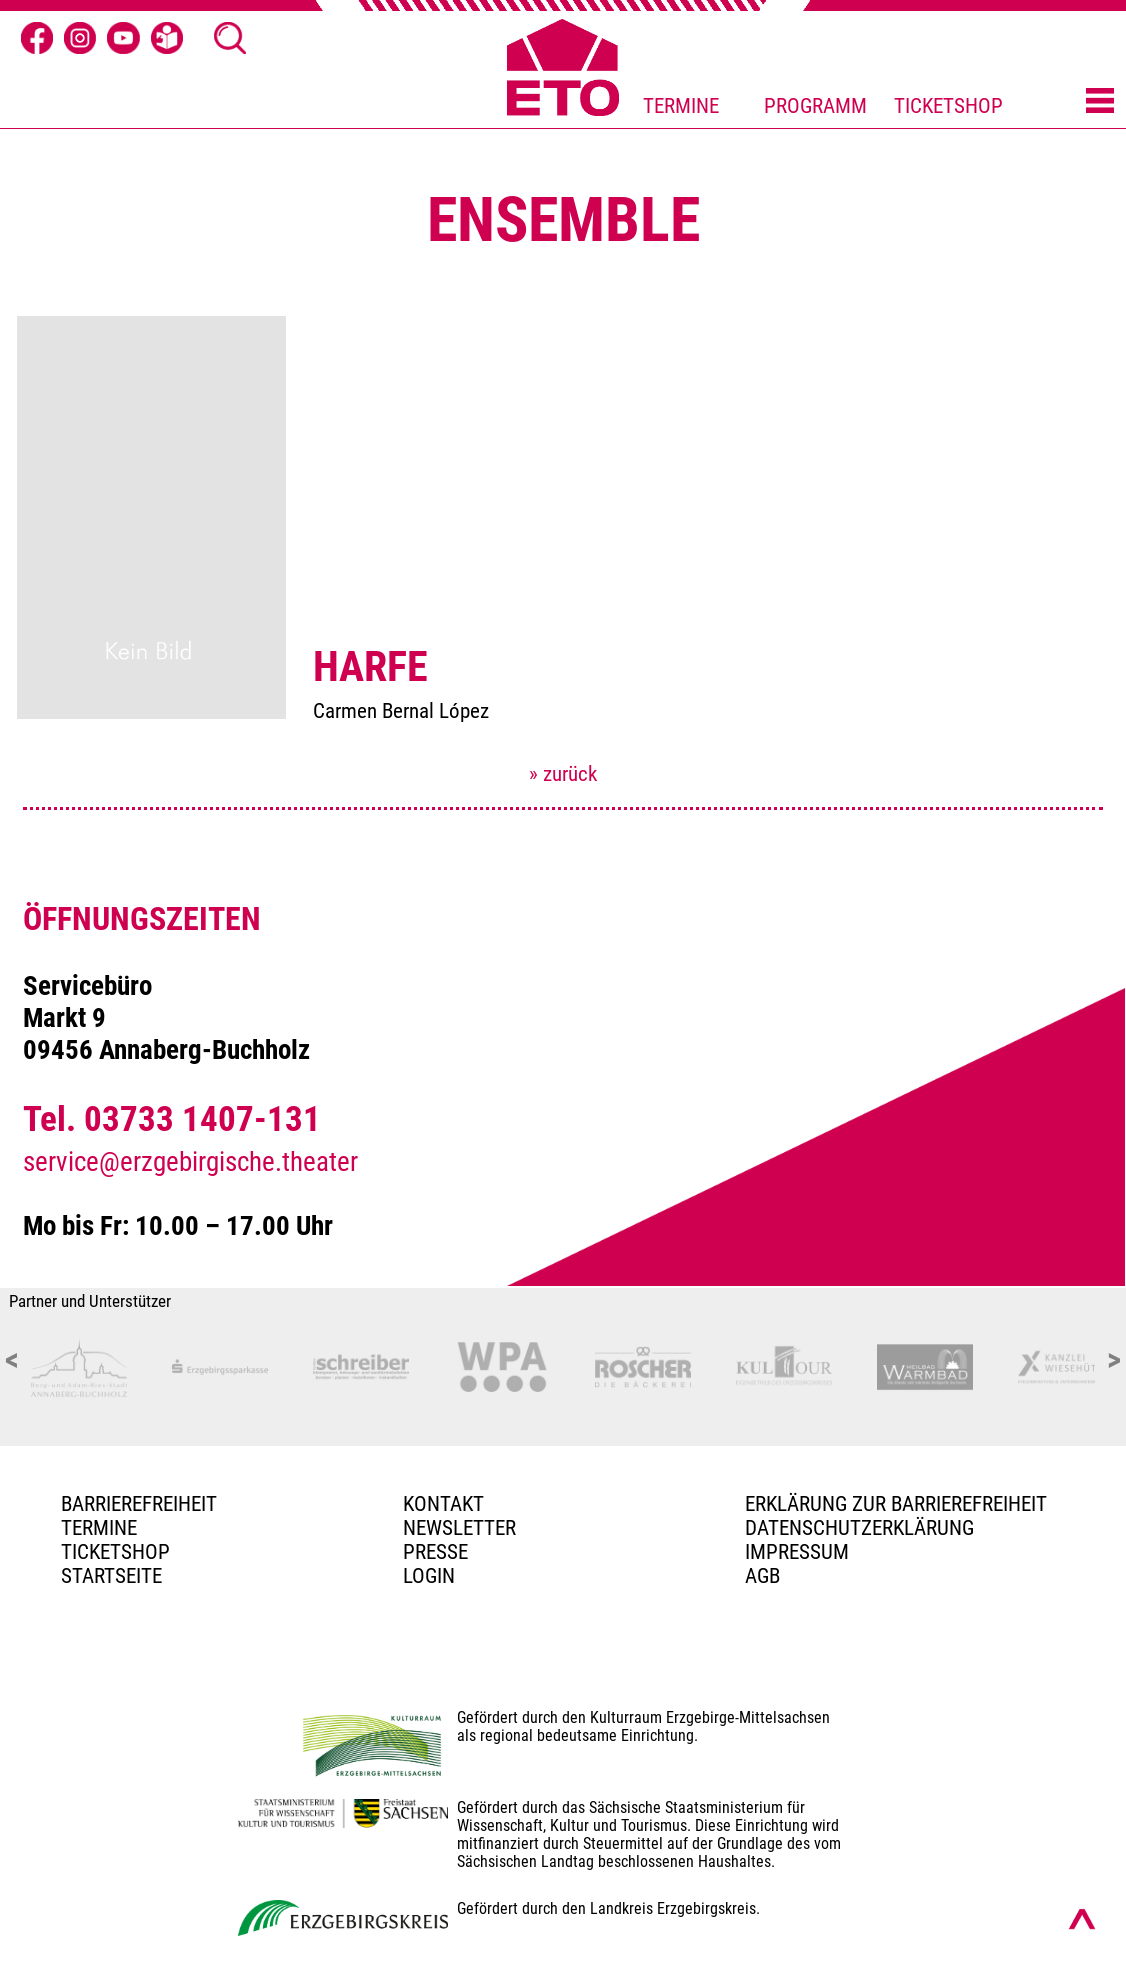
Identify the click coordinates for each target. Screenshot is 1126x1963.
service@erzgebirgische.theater (190, 1162)
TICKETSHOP (948, 106)
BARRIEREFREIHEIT (139, 1504)
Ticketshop (115, 1552)
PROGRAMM (815, 106)
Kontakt (443, 1504)
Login (429, 1576)
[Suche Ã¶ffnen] (230, 38)
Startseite (111, 1576)
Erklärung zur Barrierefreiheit (896, 1504)
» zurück (563, 774)
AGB (762, 1576)
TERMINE (681, 106)
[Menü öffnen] (1100, 102)
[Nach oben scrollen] (1082, 1919)
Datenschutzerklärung (859, 1528)
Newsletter (459, 1528)
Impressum (797, 1552)
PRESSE (435, 1552)
